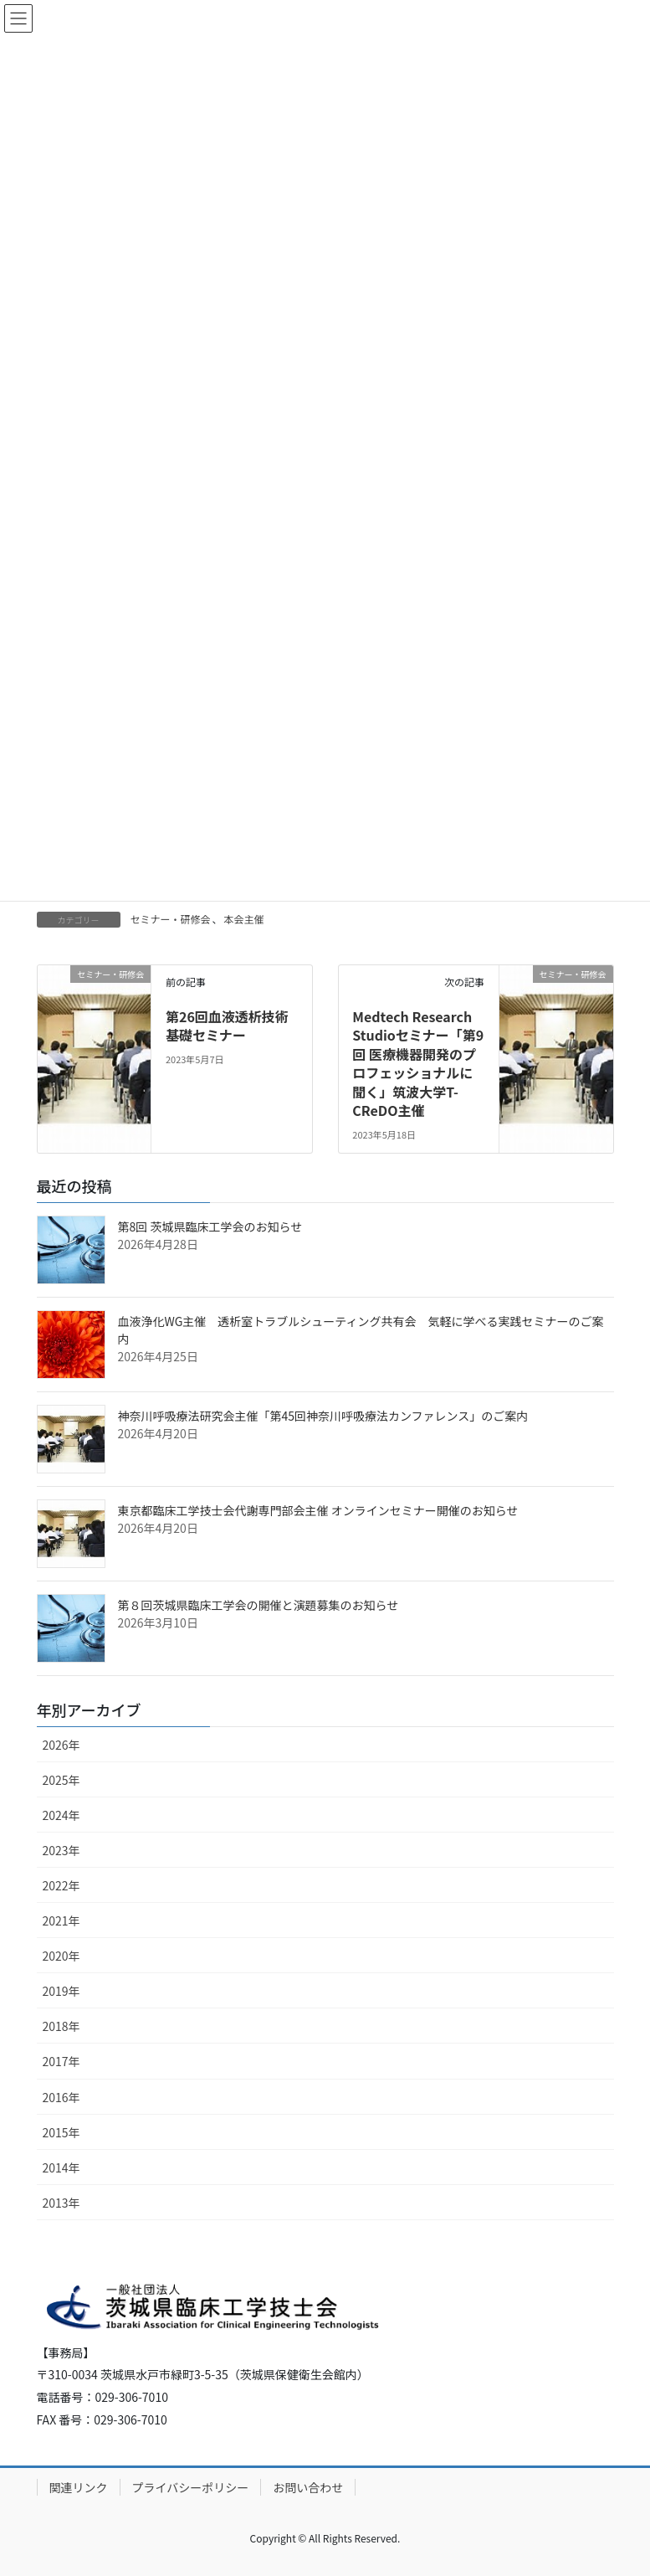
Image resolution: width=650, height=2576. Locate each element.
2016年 (61, 2097)
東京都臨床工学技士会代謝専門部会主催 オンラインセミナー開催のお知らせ (318, 1510)
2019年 (61, 1990)
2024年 (61, 1815)
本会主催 (244, 919)
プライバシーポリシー (190, 2487)
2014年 (61, 2167)
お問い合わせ (308, 2487)
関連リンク (78, 2487)
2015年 (61, 2132)
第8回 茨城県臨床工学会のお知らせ (210, 1226)
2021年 (61, 1920)
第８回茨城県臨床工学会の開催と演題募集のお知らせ (258, 1605)
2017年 (61, 2061)
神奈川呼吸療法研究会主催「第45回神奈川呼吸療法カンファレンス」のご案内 (323, 1415)
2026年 (61, 1744)
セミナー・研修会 (171, 919)
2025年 (61, 1779)
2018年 (61, 2026)
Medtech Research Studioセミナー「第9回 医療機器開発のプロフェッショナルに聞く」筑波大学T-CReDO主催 (418, 1063)
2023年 (61, 1850)
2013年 (61, 2202)
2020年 (61, 1955)
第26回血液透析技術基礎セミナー (227, 1025)
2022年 (61, 1885)
